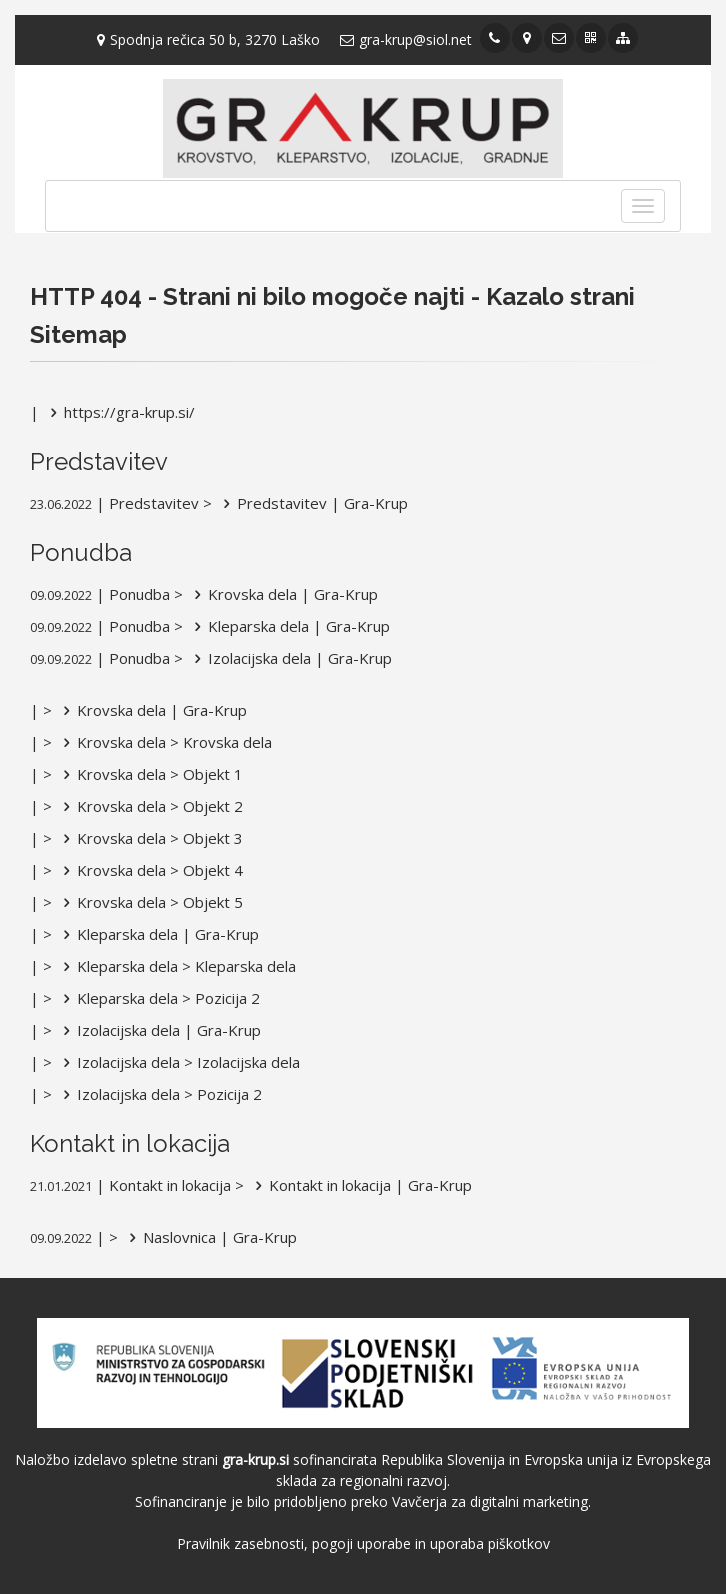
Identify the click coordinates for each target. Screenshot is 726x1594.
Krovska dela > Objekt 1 (149, 774)
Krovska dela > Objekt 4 (149, 870)
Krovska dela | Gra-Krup (282, 594)
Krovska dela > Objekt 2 (149, 806)
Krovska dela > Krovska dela (164, 742)
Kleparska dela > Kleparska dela (176, 966)
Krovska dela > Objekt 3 (149, 838)
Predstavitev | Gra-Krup (312, 503)
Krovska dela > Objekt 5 (149, 902)
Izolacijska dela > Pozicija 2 (159, 1094)
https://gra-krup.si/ (119, 412)
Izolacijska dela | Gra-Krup (289, 658)
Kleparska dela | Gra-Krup (288, 626)
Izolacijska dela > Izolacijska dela (178, 1062)
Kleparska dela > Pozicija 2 (158, 998)
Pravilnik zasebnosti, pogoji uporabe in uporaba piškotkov (363, 1543)
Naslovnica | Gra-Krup (209, 1237)
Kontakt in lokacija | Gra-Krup (360, 1185)
